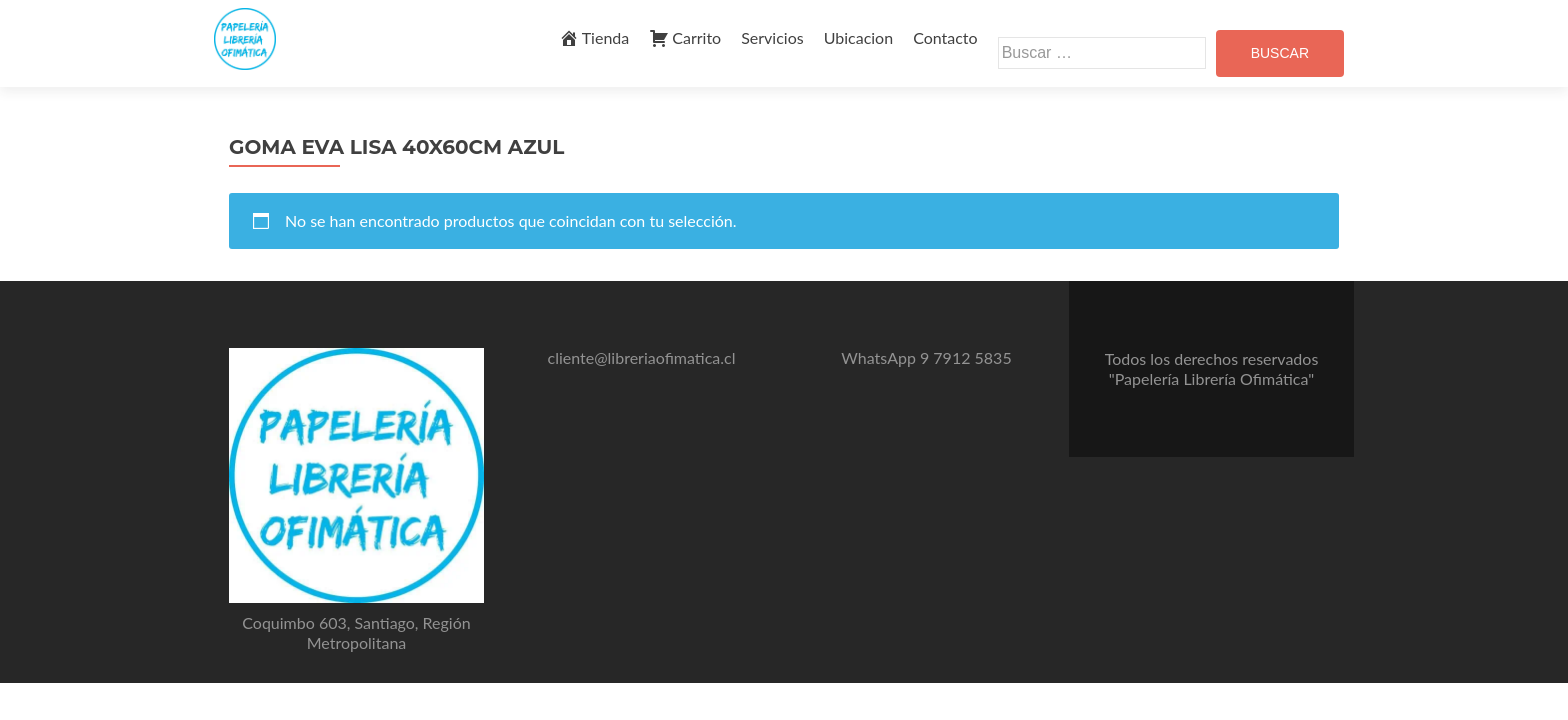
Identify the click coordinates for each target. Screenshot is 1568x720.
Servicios (772, 37)
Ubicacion (858, 37)
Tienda (594, 38)
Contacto (945, 37)
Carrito (685, 38)
